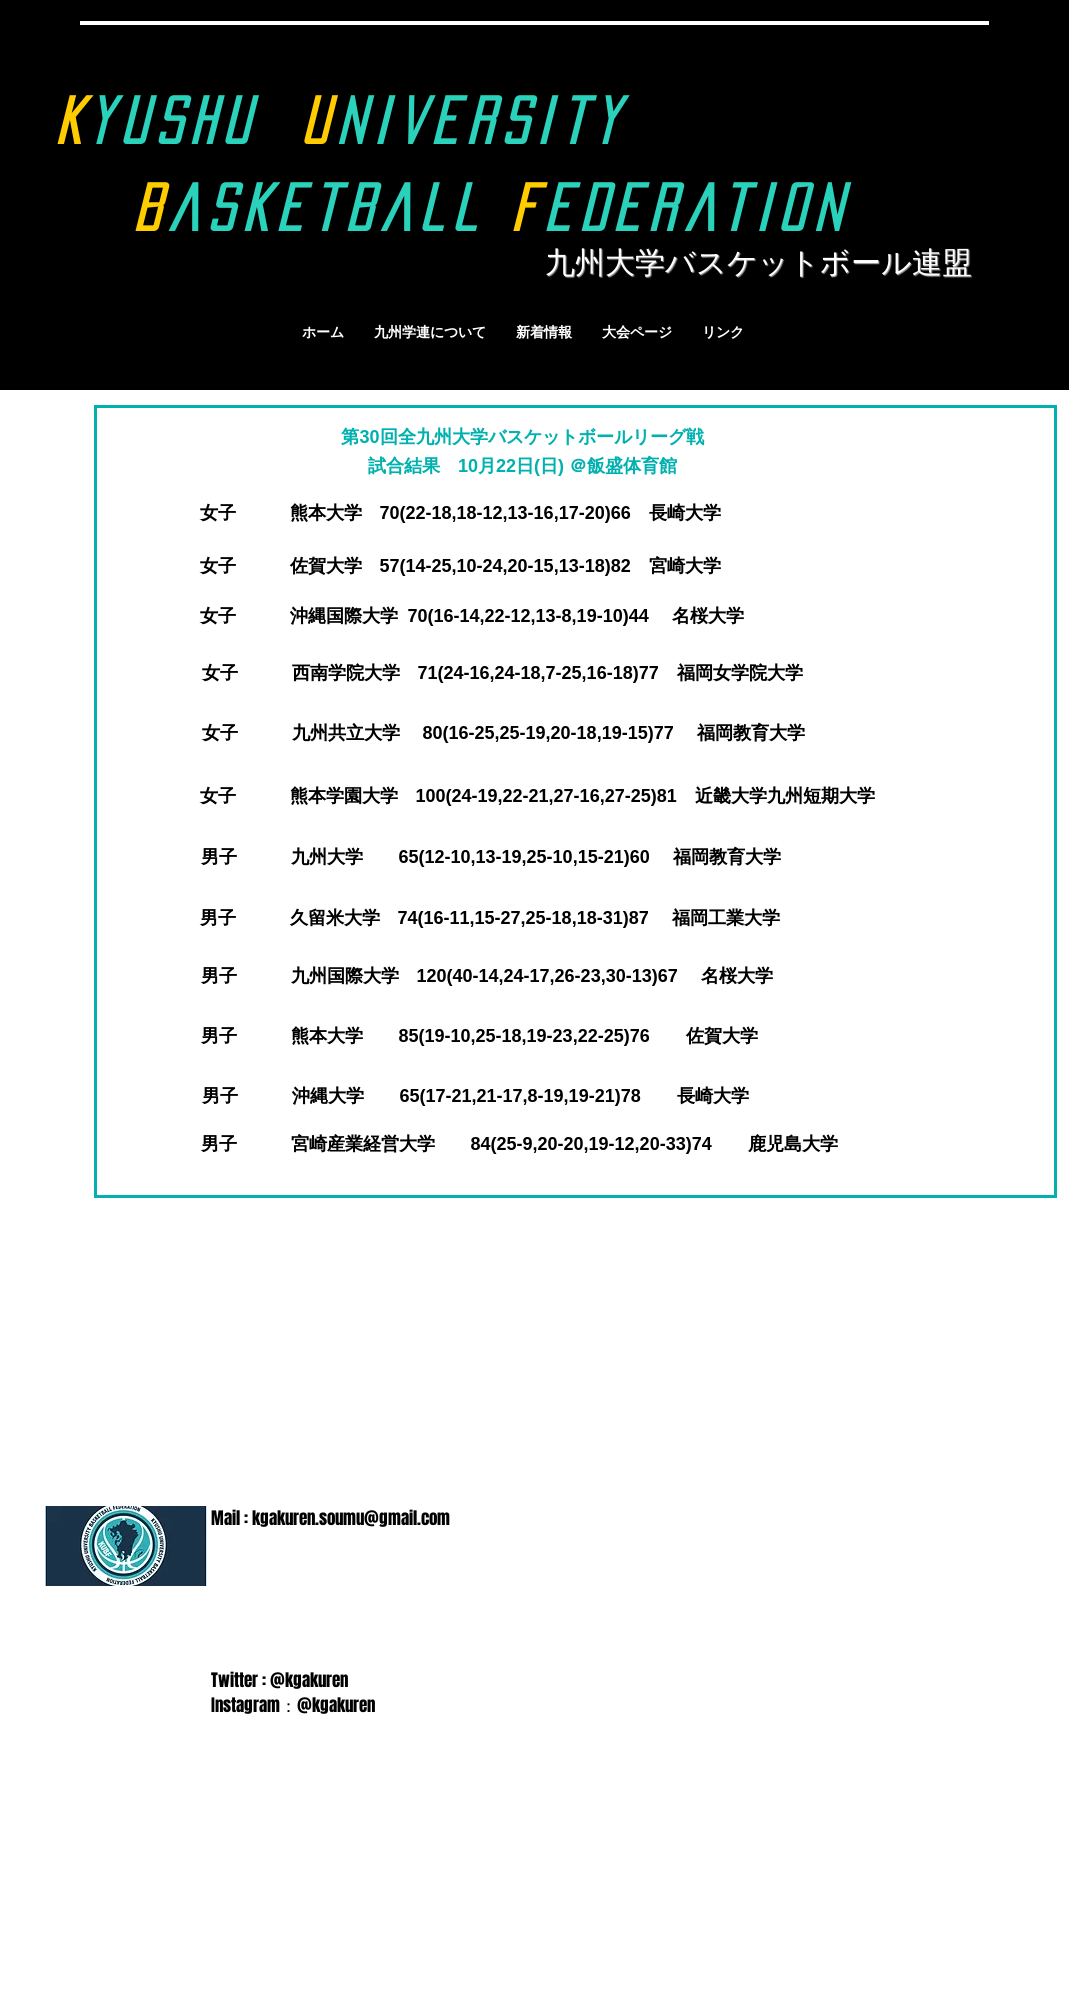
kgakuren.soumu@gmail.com (351, 1518)
